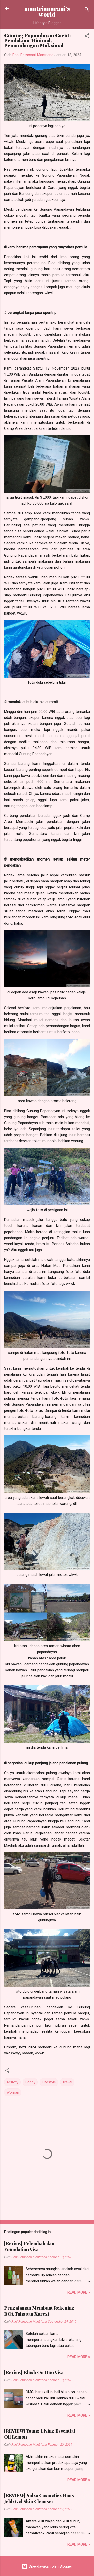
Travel (67, 2082)
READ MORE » (78, 2292)
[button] (87, 37)
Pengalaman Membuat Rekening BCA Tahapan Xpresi (39, 2311)
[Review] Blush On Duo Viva (34, 2372)
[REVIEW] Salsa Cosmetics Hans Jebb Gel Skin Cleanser (39, 2498)
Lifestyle (49, 2082)
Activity (12, 2082)
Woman (12, 2092)
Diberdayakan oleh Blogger (47, 2566)
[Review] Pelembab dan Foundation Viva (29, 2246)
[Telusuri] (87, 10)
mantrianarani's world (47, 11)
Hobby (30, 2082)
